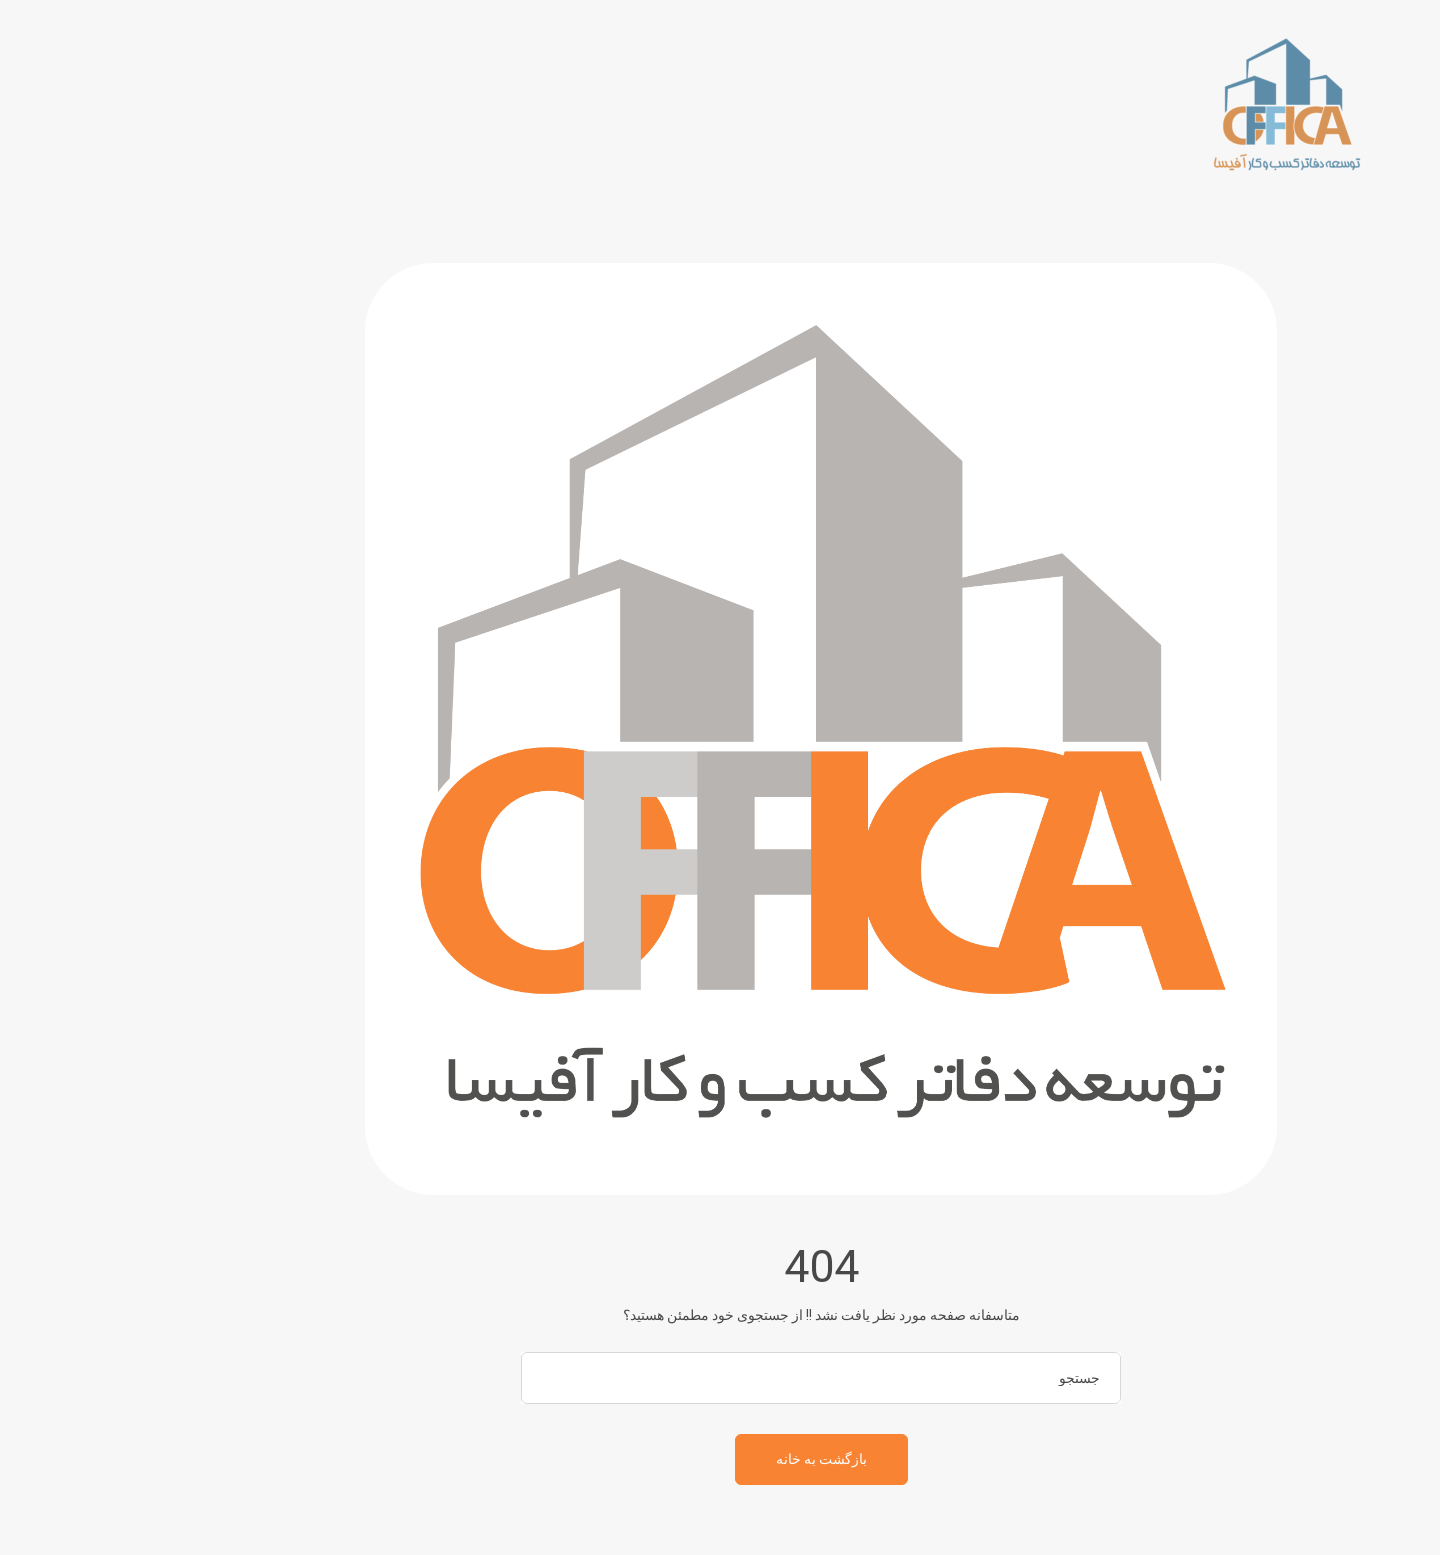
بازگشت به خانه (720, 1459)
